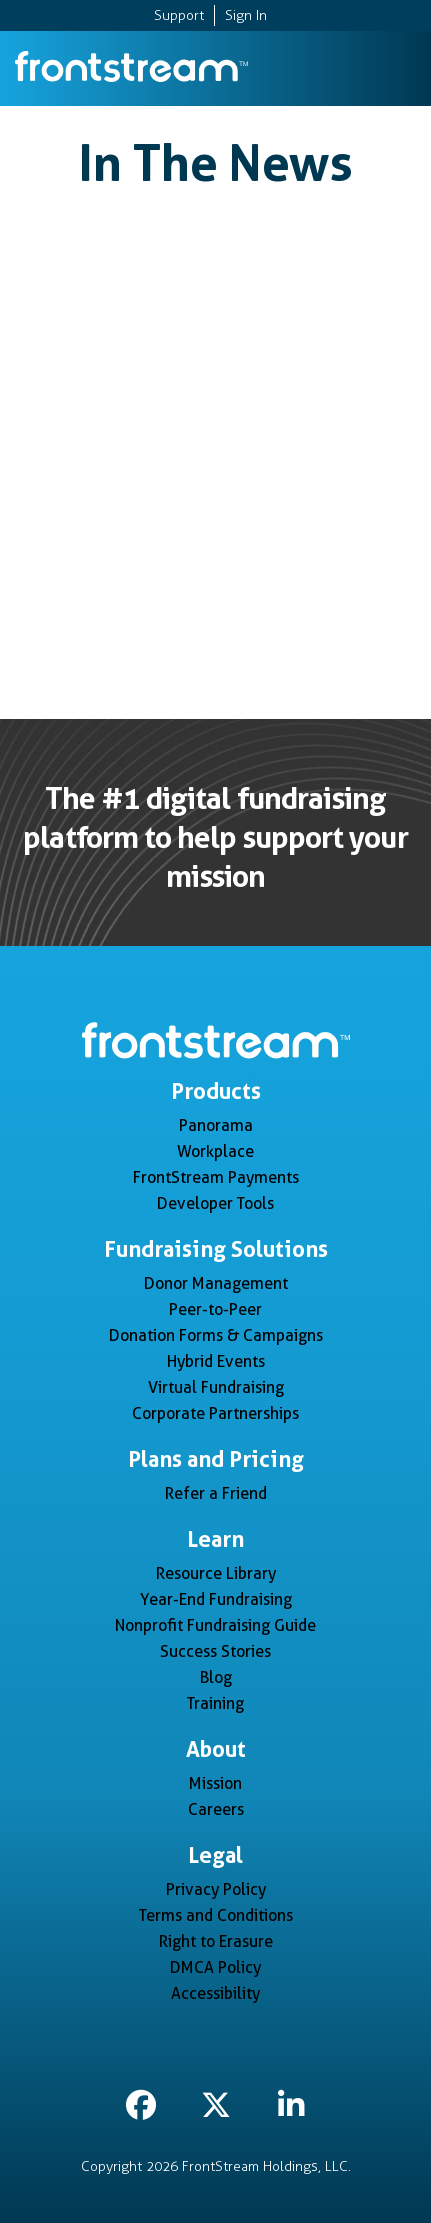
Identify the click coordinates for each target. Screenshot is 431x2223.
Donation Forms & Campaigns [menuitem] (216, 1335)
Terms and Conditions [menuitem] (216, 1915)
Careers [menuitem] (216, 1809)
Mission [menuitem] (215, 1783)
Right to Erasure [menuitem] (216, 1941)
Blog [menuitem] (216, 1677)
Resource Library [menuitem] (216, 1573)
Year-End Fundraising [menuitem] (216, 1599)
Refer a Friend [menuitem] (216, 1493)
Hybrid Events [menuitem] (216, 1361)
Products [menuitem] (216, 1091)
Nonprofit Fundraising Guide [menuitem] (215, 1625)
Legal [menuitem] (215, 1855)
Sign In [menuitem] (246, 15)
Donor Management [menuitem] (216, 1283)
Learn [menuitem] (215, 1539)
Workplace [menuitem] (215, 1151)
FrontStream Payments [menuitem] (216, 1177)
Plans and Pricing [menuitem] (216, 1459)
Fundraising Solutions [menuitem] (216, 1249)
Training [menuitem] (215, 1703)
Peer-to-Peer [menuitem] (215, 1309)
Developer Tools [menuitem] (215, 1203)
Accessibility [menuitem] (215, 1993)
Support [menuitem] (179, 15)
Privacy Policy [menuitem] (216, 1889)
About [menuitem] (216, 1749)
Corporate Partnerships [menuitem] (215, 1413)
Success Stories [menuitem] (215, 1651)
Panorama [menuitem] (216, 1125)
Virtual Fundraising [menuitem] (216, 1387)
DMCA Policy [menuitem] (215, 1967)
